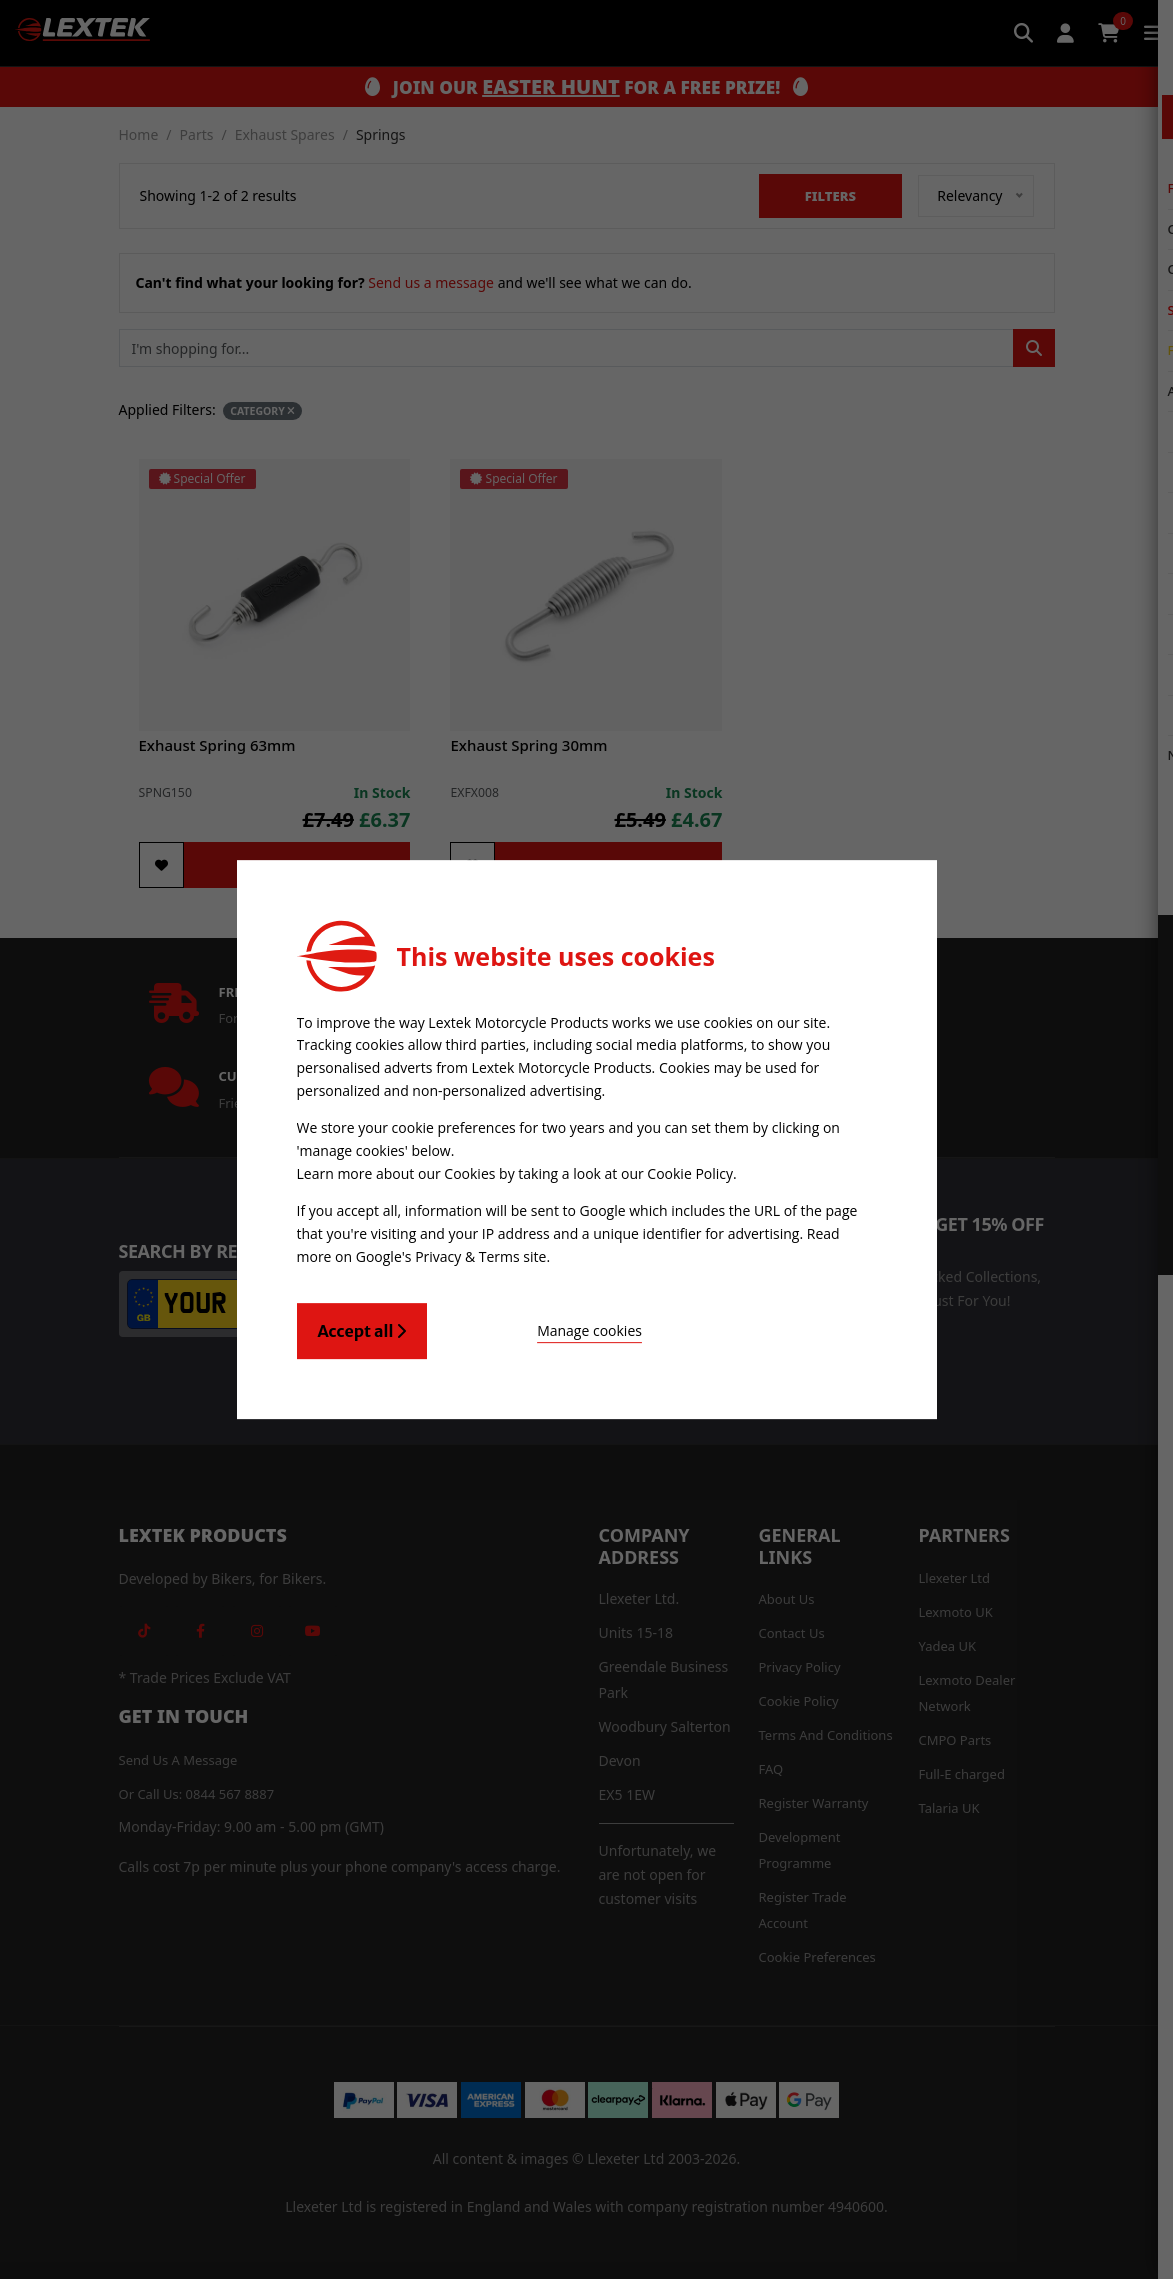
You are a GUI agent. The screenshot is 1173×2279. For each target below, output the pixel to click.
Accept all (362, 1328)
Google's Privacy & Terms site (451, 1253)
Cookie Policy (690, 1172)
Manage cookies (538, 1327)
